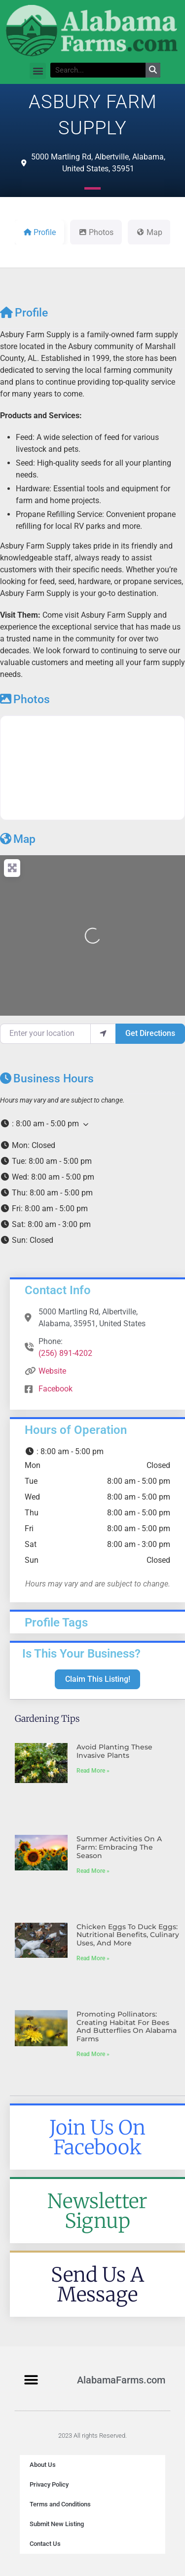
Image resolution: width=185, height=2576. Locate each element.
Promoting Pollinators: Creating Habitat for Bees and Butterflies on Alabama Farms (126, 2026)
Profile (24, 312)
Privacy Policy (49, 2484)
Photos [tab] (95, 232)
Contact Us (45, 2543)
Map (18, 839)
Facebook (55, 1388)
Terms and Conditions (60, 2504)
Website (52, 1371)
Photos (25, 699)
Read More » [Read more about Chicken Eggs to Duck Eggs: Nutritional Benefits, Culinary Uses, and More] (93, 1958)
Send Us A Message (97, 2284)
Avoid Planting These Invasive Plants (114, 1751)
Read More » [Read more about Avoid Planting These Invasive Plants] (93, 1770)
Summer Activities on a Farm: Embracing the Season (119, 1847)
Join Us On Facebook (97, 2137)
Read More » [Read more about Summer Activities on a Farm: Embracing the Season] (93, 1870)
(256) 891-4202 (65, 1353)
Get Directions (150, 1033)
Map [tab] (149, 232)
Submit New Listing (57, 2524)
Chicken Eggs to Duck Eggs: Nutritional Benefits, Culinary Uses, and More (127, 1935)
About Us (43, 2464)
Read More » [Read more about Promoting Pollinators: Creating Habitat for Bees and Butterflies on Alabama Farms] (93, 2054)
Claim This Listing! (97, 1679)
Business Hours (47, 1078)
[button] (38, 71)
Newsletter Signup (97, 2211)
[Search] (153, 70)
